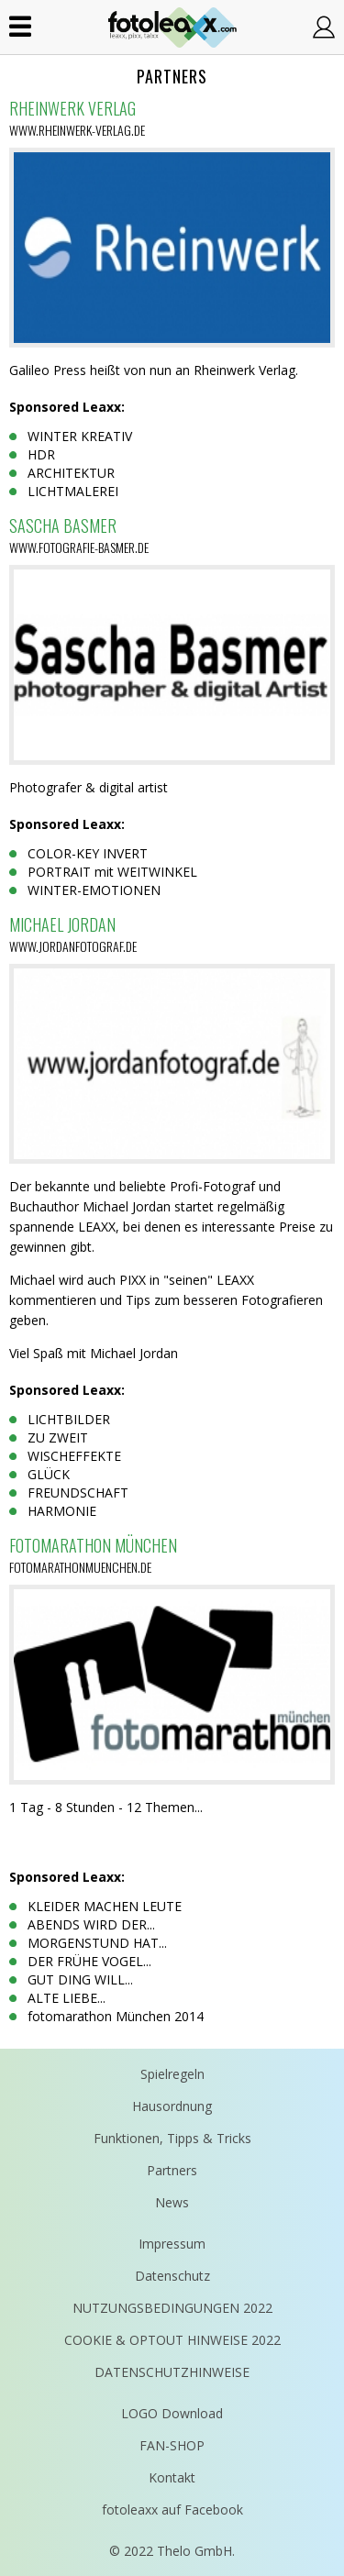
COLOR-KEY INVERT (88, 853)
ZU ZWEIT (58, 1437)
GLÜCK (49, 1474)
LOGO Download (172, 2413)
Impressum (172, 2243)
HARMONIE (62, 1511)
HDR (41, 454)
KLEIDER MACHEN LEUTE (105, 1906)
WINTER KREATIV (80, 436)
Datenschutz (172, 2275)
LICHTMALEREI (73, 491)
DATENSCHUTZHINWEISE (172, 2372)
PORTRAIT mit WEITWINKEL (112, 871)
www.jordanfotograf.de (73, 946)
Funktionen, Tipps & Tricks (172, 2138)
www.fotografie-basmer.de (79, 547)
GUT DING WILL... (80, 1979)
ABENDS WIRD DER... (91, 1924)
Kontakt (172, 2477)
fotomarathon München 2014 (116, 2016)
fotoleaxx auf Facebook (172, 2509)
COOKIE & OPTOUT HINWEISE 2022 (172, 2340)
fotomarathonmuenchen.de (80, 1566)
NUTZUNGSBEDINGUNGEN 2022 (172, 2307)
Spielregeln (172, 2074)
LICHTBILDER (69, 1419)
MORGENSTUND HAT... (97, 1942)
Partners (172, 2170)
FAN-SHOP (172, 2445)
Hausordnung (172, 2106)
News (172, 2202)
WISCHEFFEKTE (74, 1456)
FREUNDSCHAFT (78, 1492)
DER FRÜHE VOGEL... (89, 1961)
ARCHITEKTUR (71, 472)
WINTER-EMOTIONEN (94, 890)
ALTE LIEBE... (66, 1998)
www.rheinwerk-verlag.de (77, 129)
